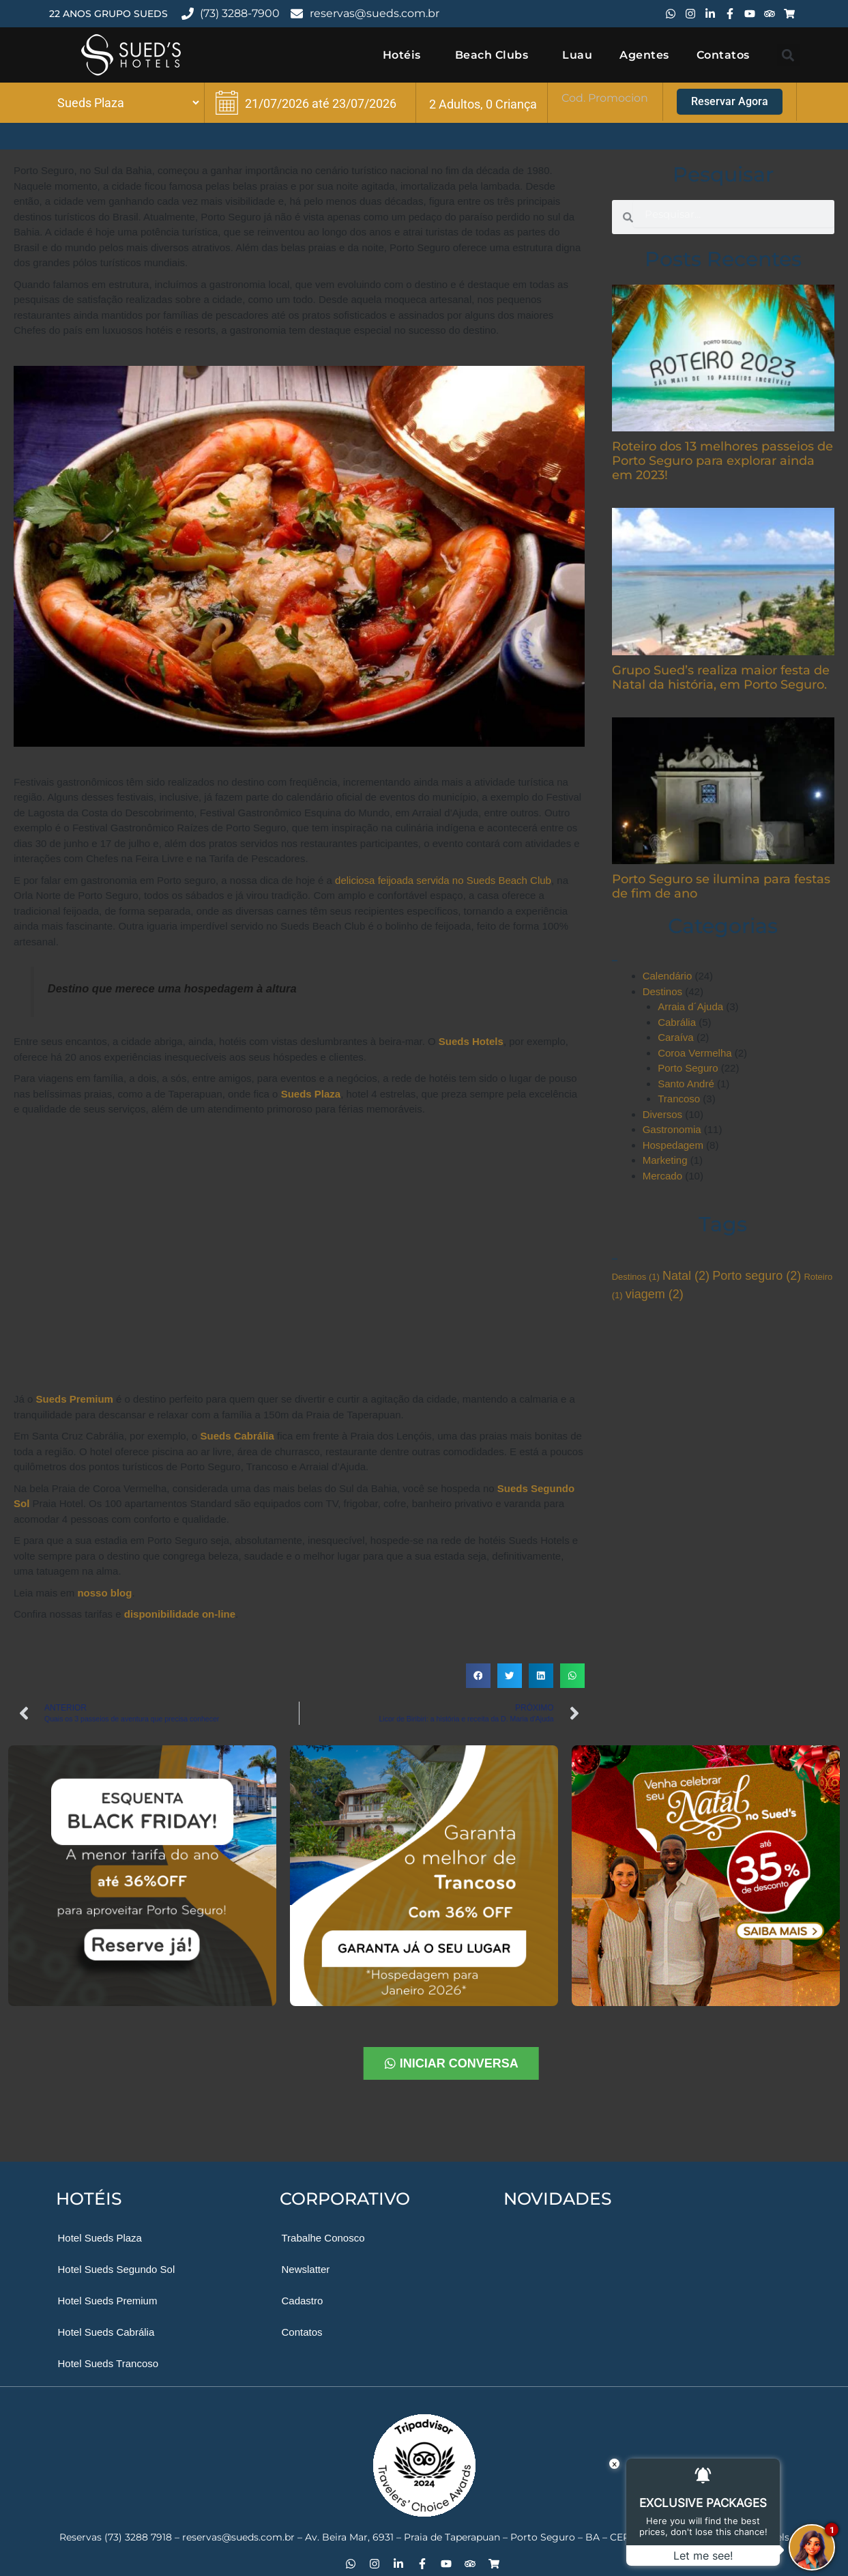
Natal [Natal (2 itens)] (686, 1276)
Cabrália (677, 1022)
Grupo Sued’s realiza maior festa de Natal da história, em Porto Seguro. (721, 677)
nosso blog (104, 1593)
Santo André (686, 1083)
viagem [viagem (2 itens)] (655, 1294)
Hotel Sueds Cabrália (106, 2332)
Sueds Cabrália (237, 1436)
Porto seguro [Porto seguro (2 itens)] (756, 1276)
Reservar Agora (729, 101)
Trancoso (679, 1098)
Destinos (662, 991)
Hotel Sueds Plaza (100, 2238)
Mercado (662, 1176)
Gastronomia (672, 1129)
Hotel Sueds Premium (108, 2300)
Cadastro (302, 2300)
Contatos (302, 2332)
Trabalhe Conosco (323, 2238)
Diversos (662, 1114)
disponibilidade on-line (179, 1614)
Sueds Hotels (471, 1041)
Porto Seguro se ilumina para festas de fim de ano (721, 886)
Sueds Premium (74, 1399)
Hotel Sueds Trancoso (108, 2363)
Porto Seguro (688, 1068)
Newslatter (306, 2269)
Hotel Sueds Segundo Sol (116, 2269)
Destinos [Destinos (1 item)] (636, 1277)
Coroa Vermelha (694, 1053)
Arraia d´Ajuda (690, 1006)
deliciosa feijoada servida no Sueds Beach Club (443, 880)
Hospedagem (673, 1145)
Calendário (667, 976)
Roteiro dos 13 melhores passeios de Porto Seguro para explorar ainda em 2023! (722, 461)
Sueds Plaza (311, 1094)
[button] (788, 55)
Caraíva (676, 1037)
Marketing (665, 1160)
